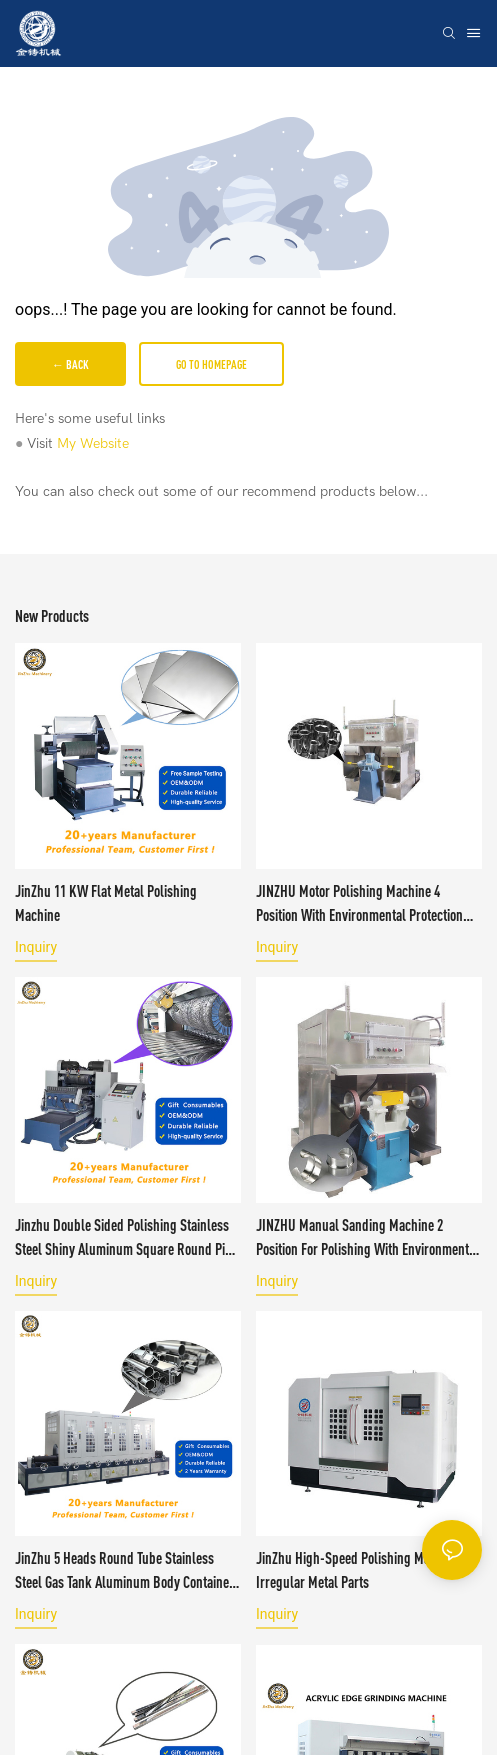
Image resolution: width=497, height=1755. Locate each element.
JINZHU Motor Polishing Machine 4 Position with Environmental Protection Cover (359, 904)
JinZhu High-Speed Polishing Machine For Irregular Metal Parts (367, 1570)
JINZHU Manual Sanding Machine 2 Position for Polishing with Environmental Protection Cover (367, 1238)
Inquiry (36, 947)
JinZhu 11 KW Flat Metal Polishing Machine (106, 903)
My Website (93, 443)
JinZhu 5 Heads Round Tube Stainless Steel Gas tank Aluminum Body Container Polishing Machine (124, 1571)
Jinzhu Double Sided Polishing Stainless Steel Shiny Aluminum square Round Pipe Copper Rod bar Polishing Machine (126, 1238)
